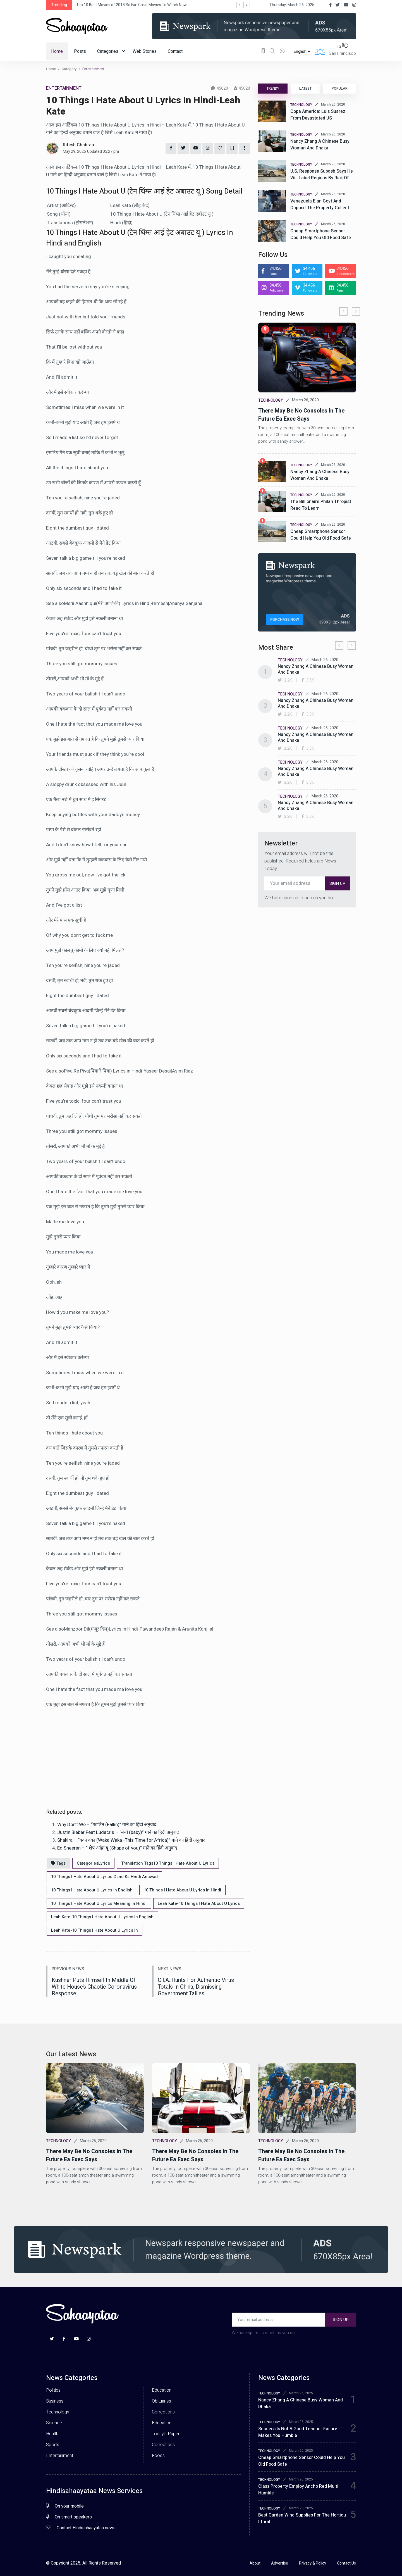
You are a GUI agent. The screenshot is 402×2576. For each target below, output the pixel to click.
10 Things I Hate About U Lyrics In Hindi (182, 1889)
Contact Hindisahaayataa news (81, 2526)
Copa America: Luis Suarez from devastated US (317, 114)
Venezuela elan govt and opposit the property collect (319, 204)
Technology (57, 2411)
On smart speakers (69, 2516)
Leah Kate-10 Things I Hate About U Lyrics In (94, 1929)
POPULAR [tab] (340, 88)
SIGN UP (337, 883)
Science (54, 2421)
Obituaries (161, 2400)
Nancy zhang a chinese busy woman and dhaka (320, 475)
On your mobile (65, 2505)
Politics (53, 2389)
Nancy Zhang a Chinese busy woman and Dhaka (320, 144)
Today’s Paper (166, 2432)
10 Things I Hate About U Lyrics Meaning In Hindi (99, 1903)
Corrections (163, 2411)
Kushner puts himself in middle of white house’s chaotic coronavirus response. (94, 1986)
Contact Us (346, 2562)
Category (69, 69)
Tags (58, 1862)
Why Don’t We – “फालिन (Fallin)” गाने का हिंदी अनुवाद (107, 1824)
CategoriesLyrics (93, 1862)
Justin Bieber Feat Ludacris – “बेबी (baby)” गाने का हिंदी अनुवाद (118, 1832)
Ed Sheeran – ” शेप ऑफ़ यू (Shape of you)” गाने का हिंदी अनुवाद (117, 1847)
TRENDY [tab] (273, 88)
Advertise (279, 2562)
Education (161, 2389)
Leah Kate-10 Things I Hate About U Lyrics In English (102, 1916)
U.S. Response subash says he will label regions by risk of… (321, 174)
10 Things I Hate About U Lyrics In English (92, 1889)
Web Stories (145, 51)
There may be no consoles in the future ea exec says (301, 415)
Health (52, 2432)
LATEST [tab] (305, 88)
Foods (158, 2454)
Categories (111, 51)
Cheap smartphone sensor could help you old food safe (320, 234)
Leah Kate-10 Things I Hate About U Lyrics (199, 1903)
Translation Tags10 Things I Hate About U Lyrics (167, 1862)
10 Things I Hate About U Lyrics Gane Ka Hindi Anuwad (104, 1876)
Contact (175, 51)
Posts (80, 51)
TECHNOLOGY (301, 104)
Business (54, 2400)
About (254, 2562)
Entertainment (59, 2454)
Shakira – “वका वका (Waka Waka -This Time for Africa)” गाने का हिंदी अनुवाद (131, 1839)
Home (57, 51)
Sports (52, 2443)
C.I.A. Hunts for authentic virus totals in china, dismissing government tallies (196, 1986)
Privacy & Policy (312, 2562)
